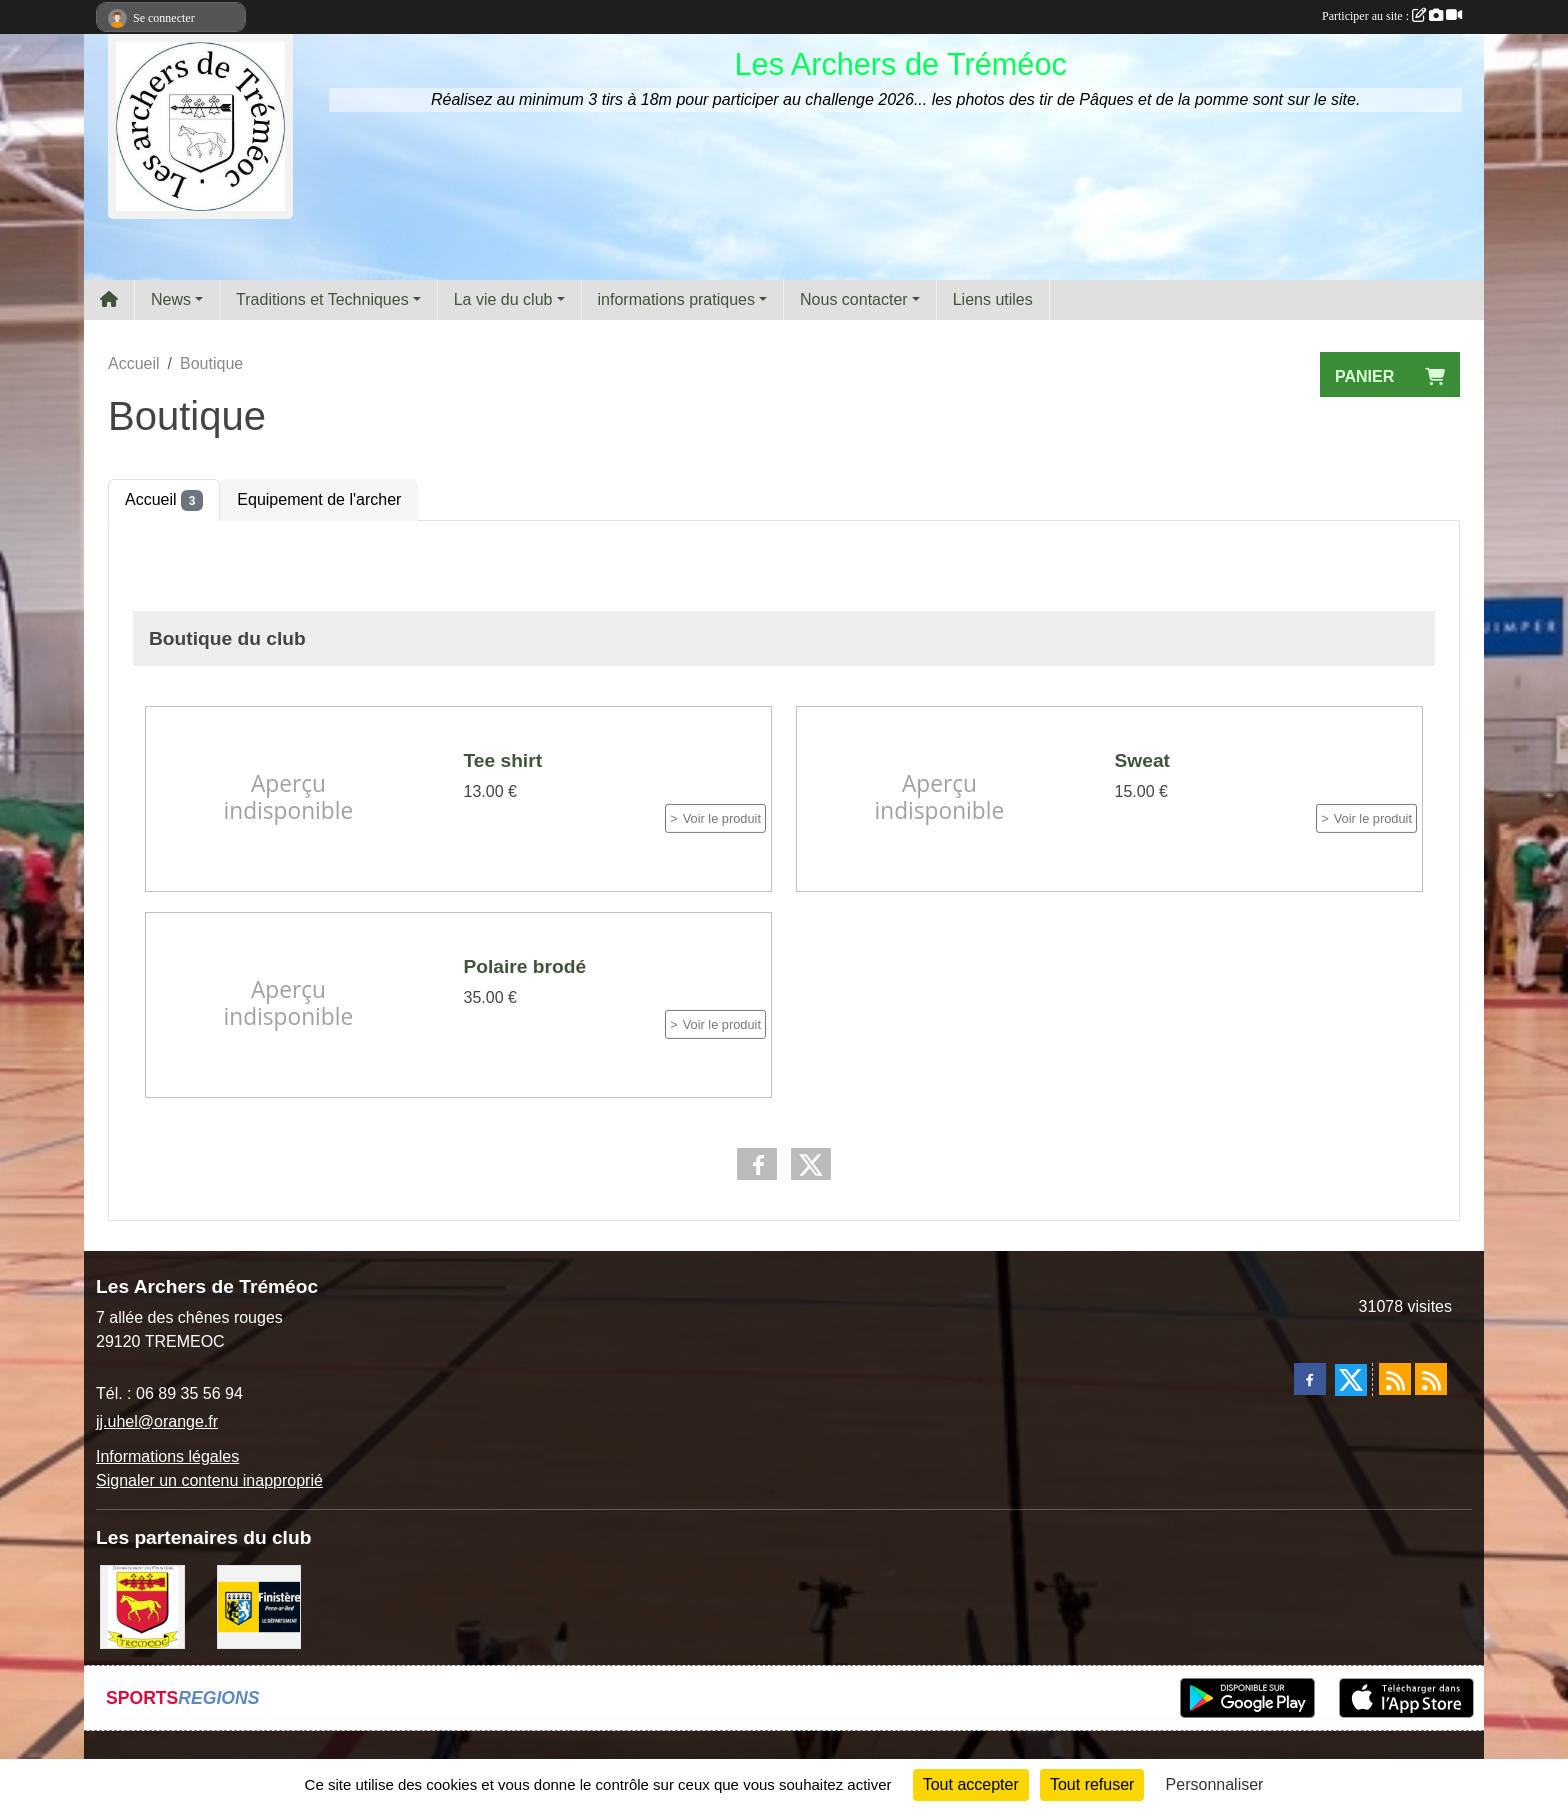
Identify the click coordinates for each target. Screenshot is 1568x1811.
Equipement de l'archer (319, 499)
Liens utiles (993, 299)
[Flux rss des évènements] (1431, 1379)
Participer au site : (1392, 16)
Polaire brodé (525, 965)
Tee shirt (503, 760)
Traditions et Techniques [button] (322, 299)
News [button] (171, 299)
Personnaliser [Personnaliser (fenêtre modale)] (1215, 1784)
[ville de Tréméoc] (142, 1605)
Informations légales (167, 1456)
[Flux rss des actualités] (1395, 1379)
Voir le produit (722, 818)
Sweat (1142, 760)
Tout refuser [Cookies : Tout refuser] (1092, 1784)
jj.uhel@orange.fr (157, 1421)
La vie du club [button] (503, 299)
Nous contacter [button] (854, 299)
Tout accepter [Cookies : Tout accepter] (971, 1784)
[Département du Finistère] (259, 1605)
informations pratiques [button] (676, 299)
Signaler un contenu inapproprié (209, 1480)
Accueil (164, 500)
